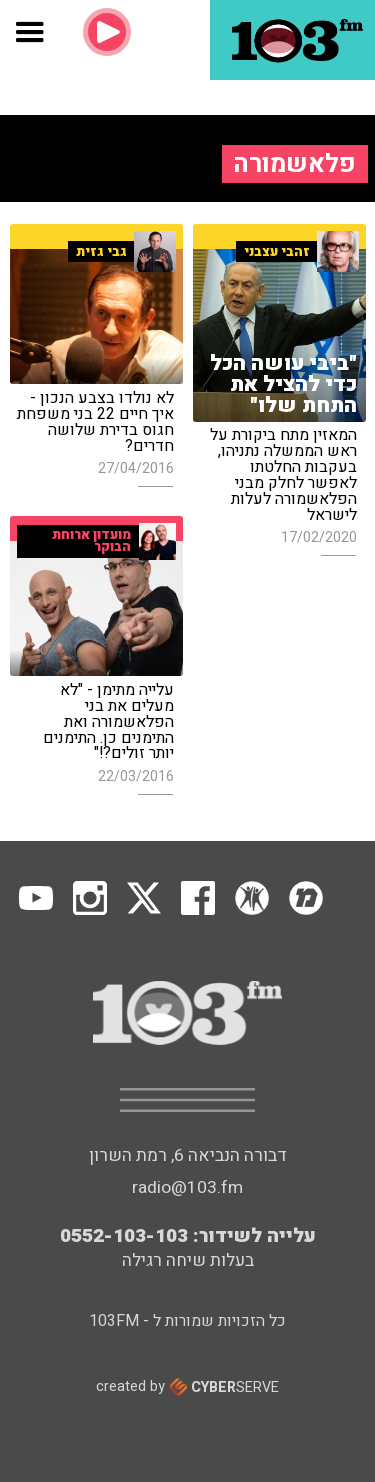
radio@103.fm (187, 1187)
